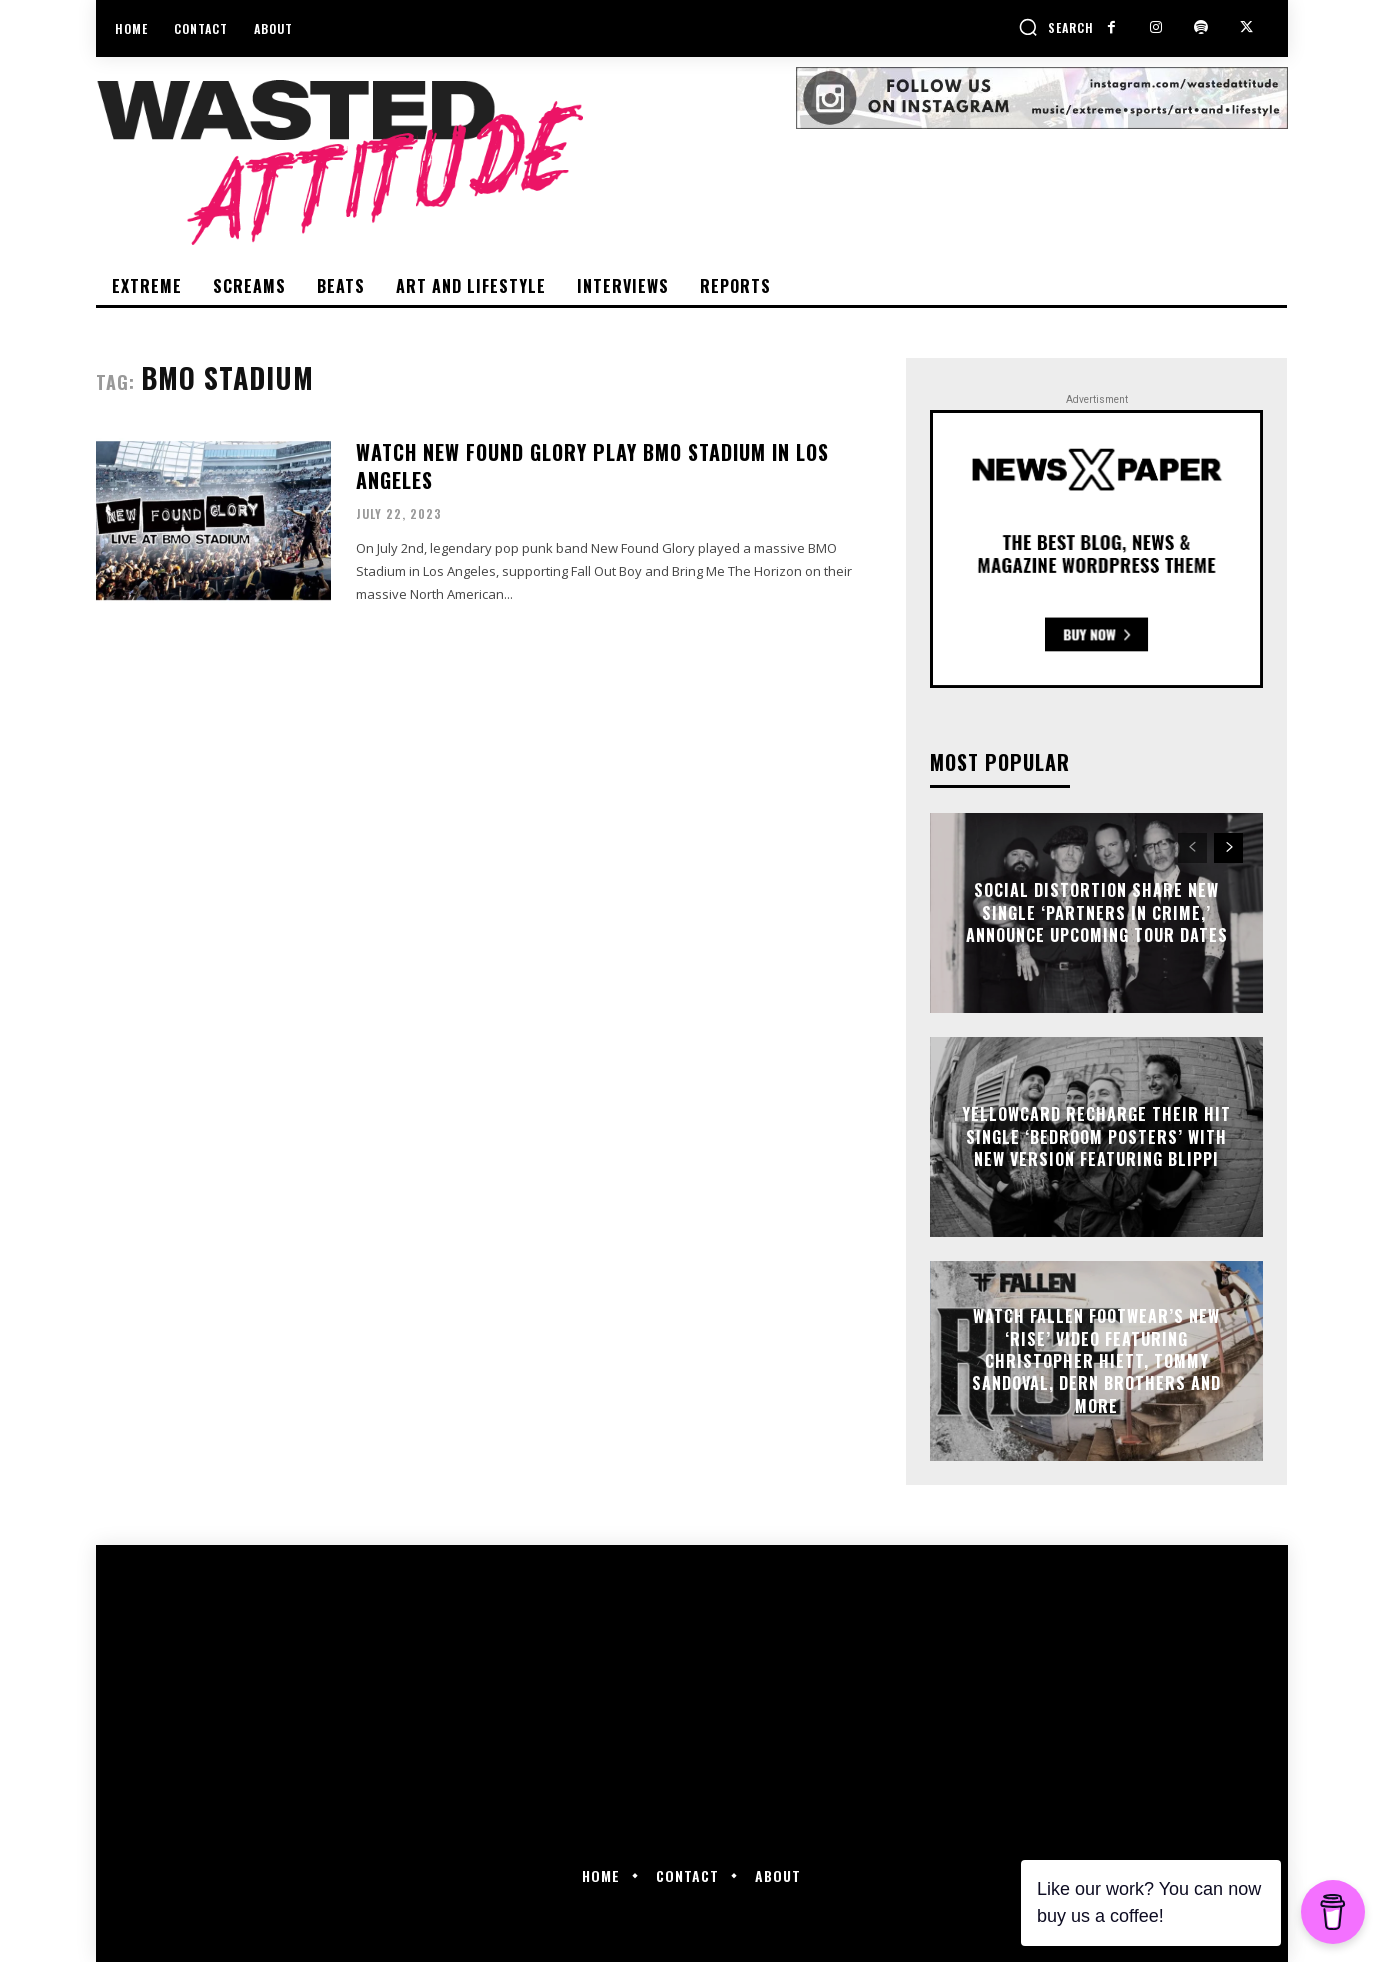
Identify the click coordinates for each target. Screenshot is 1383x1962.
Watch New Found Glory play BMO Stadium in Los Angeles (592, 466)
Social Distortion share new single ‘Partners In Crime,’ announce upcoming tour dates (1097, 913)
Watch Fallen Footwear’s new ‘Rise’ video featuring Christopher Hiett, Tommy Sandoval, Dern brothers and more (1096, 1361)
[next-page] (1228, 848)
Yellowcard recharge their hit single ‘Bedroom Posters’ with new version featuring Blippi (1096, 1137)
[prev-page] (1192, 848)
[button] (1056, 27)
